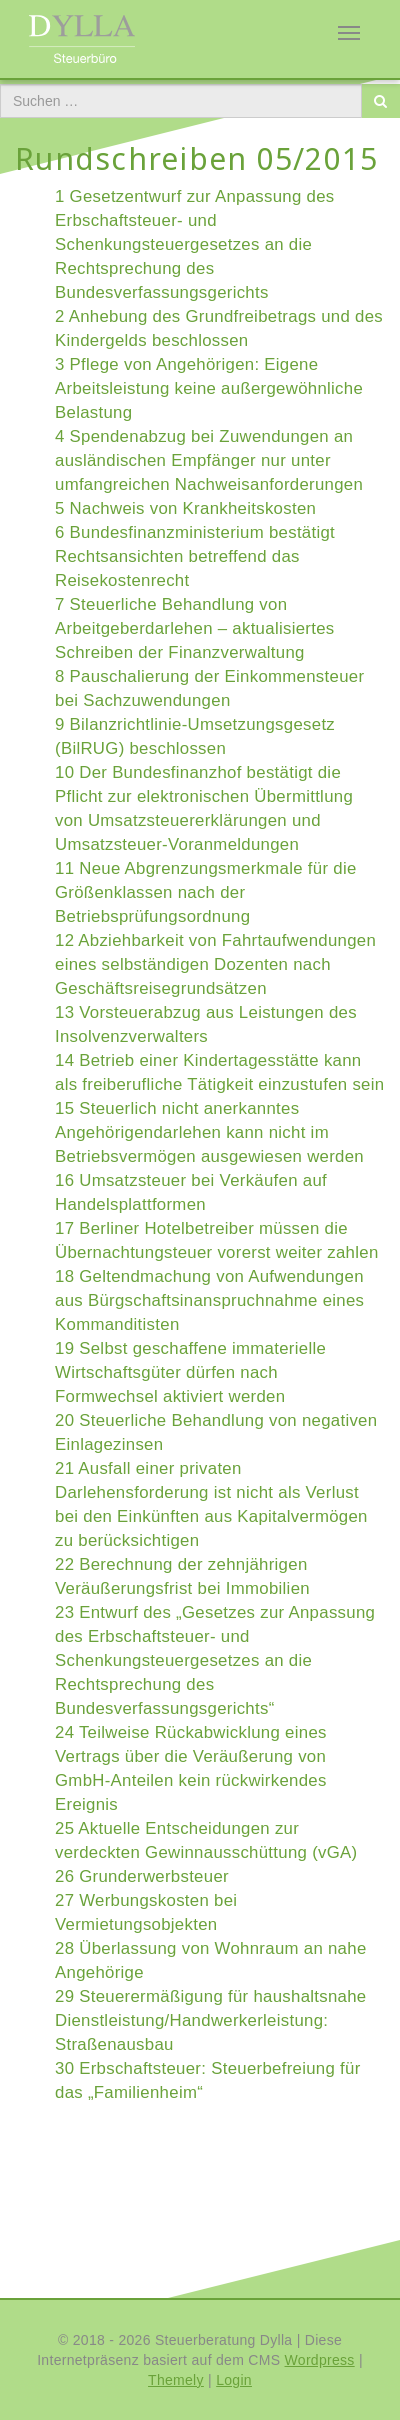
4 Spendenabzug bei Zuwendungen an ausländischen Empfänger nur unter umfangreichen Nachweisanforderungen (209, 460)
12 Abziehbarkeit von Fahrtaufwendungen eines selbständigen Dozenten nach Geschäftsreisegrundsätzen (215, 964)
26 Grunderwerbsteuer (142, 1876)
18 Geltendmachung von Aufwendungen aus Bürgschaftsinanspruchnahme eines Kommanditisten (209, 1300)
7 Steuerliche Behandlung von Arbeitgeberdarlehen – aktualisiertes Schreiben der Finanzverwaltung (194, 628)
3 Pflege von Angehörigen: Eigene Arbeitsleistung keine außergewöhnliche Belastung (209, 388)
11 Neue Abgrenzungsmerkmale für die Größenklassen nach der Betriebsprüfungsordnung (206, 892)
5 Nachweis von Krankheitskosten (185, 508)
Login (234, 2380)
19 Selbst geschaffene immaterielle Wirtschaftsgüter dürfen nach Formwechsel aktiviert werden (190, 1372)
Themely (176, 2380)
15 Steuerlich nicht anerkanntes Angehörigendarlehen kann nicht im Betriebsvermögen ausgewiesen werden (209, 1132)
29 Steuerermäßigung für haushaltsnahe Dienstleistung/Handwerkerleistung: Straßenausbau (211, 2020)
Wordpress (320, 2360)
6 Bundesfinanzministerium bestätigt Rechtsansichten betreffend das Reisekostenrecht (195, 556)
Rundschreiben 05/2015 (196, 158)
